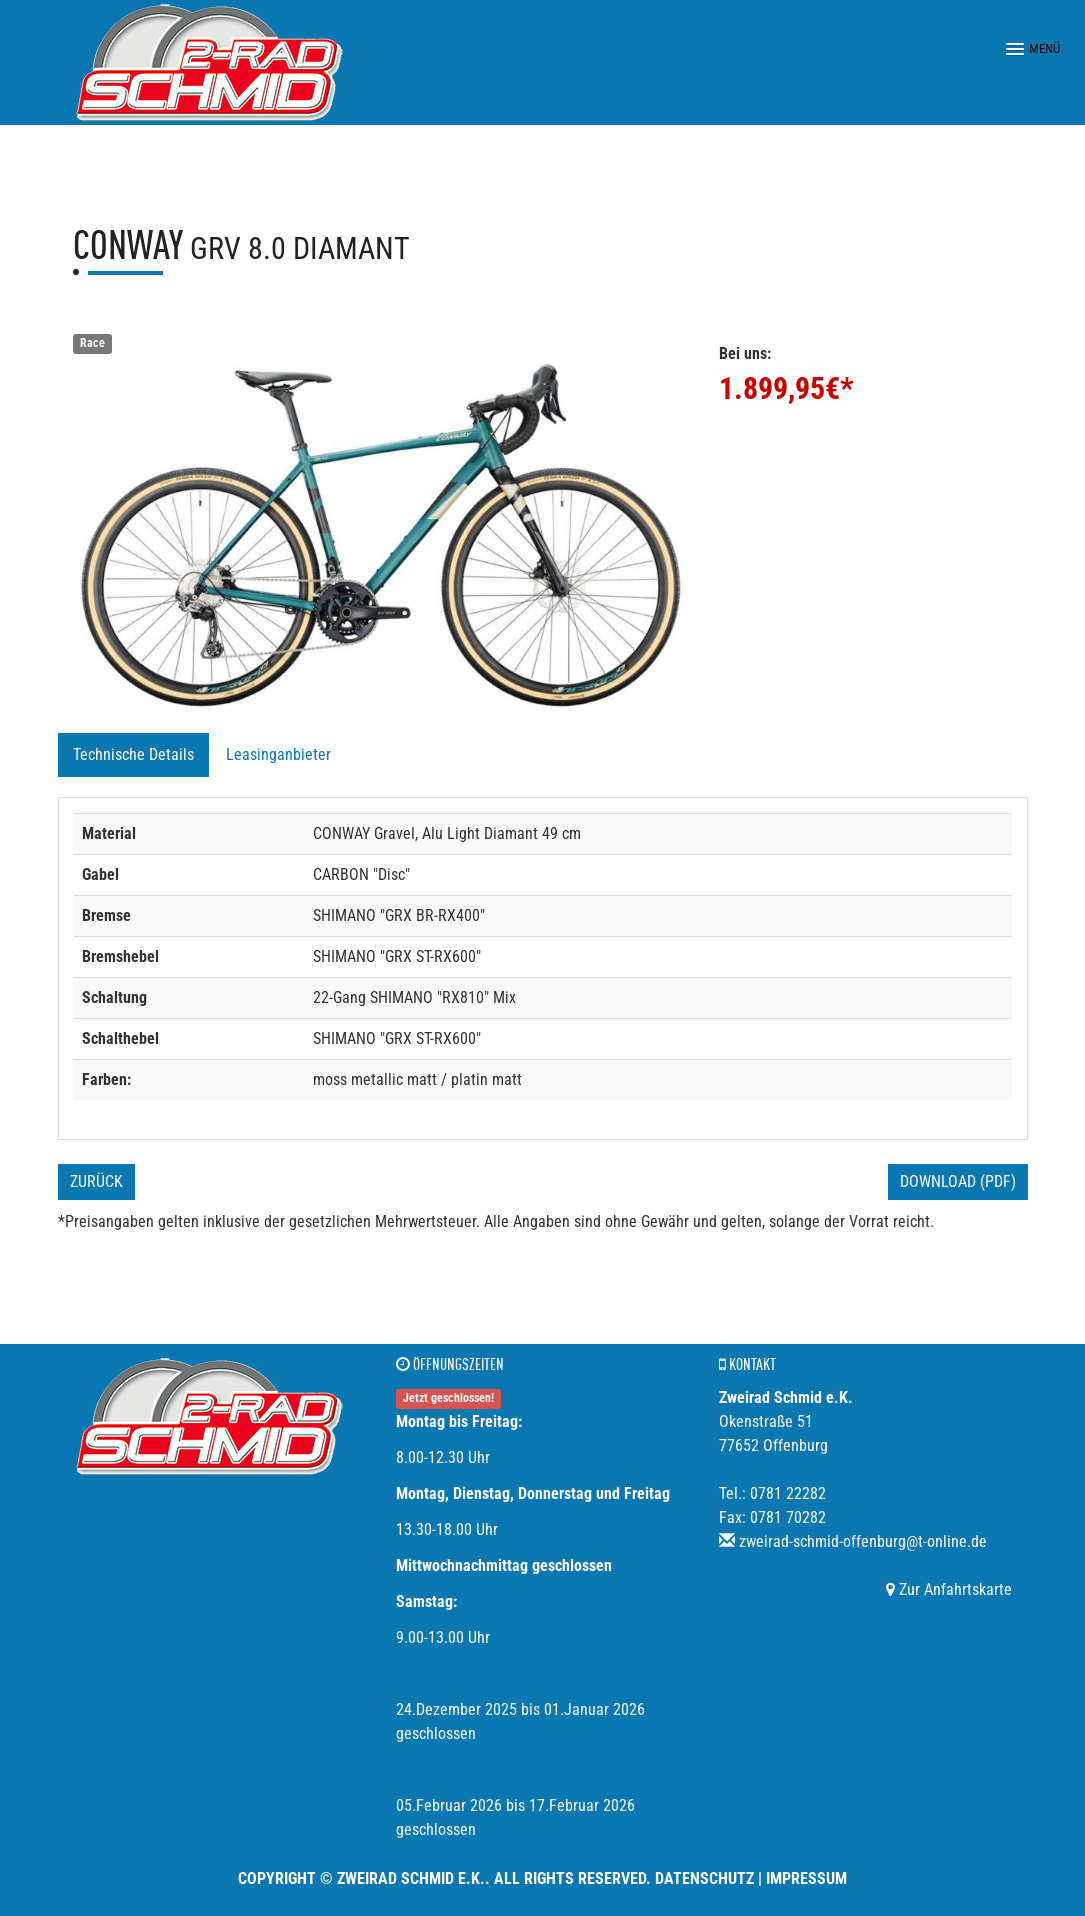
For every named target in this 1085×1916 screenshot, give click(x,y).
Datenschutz (704, 1878)
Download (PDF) (958, 1181)
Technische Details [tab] (133, 754)
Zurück (96, 1181)
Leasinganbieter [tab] (278, 754)
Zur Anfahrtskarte (949, 1589)
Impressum (806, 1878)
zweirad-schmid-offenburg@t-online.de (863, 1541)
